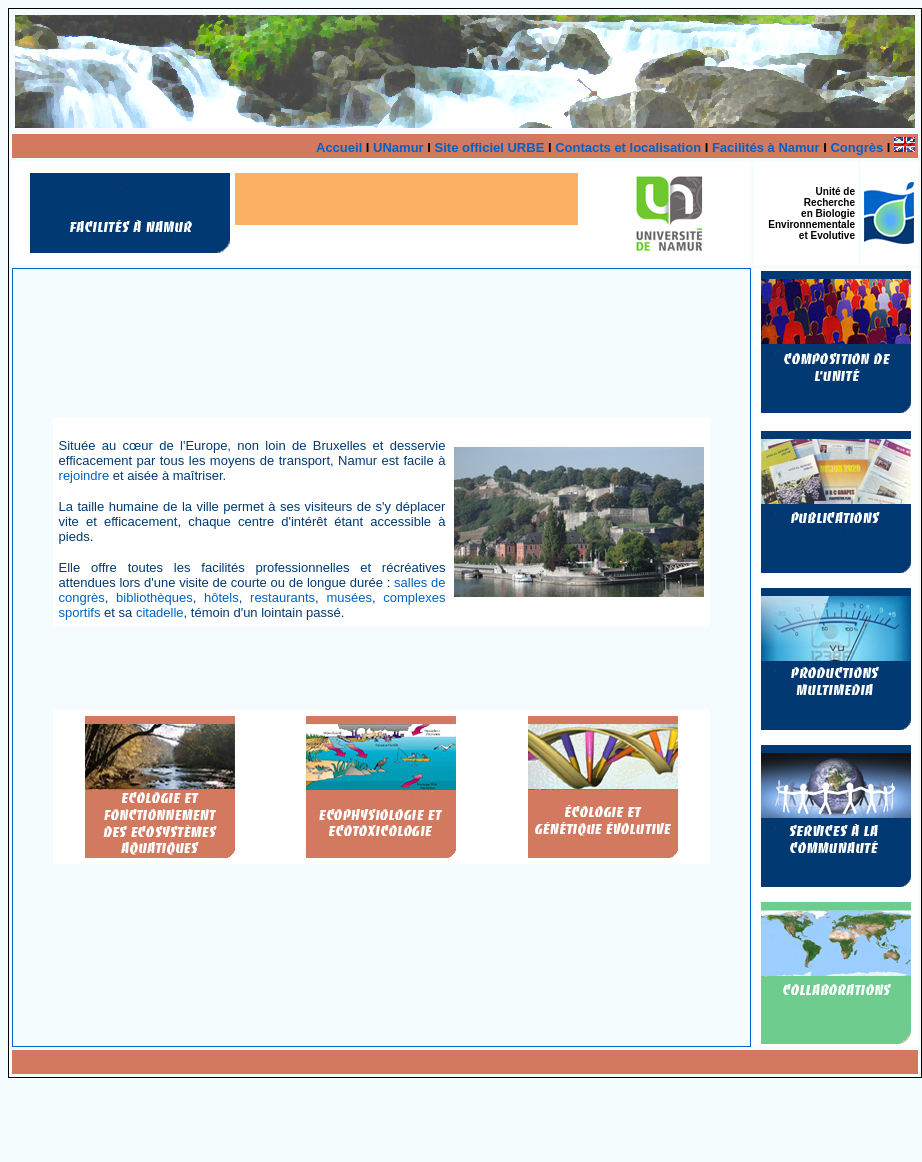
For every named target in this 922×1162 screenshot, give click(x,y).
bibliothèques (154, 597)
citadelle (160, 612)
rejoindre (84, 475)
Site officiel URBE (490, 147)
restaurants (282, 597)
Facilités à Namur (766, 147)
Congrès (856, 147)
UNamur (398, 147)
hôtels (221, 597)
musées (349, 597)
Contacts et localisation (628, 147)
